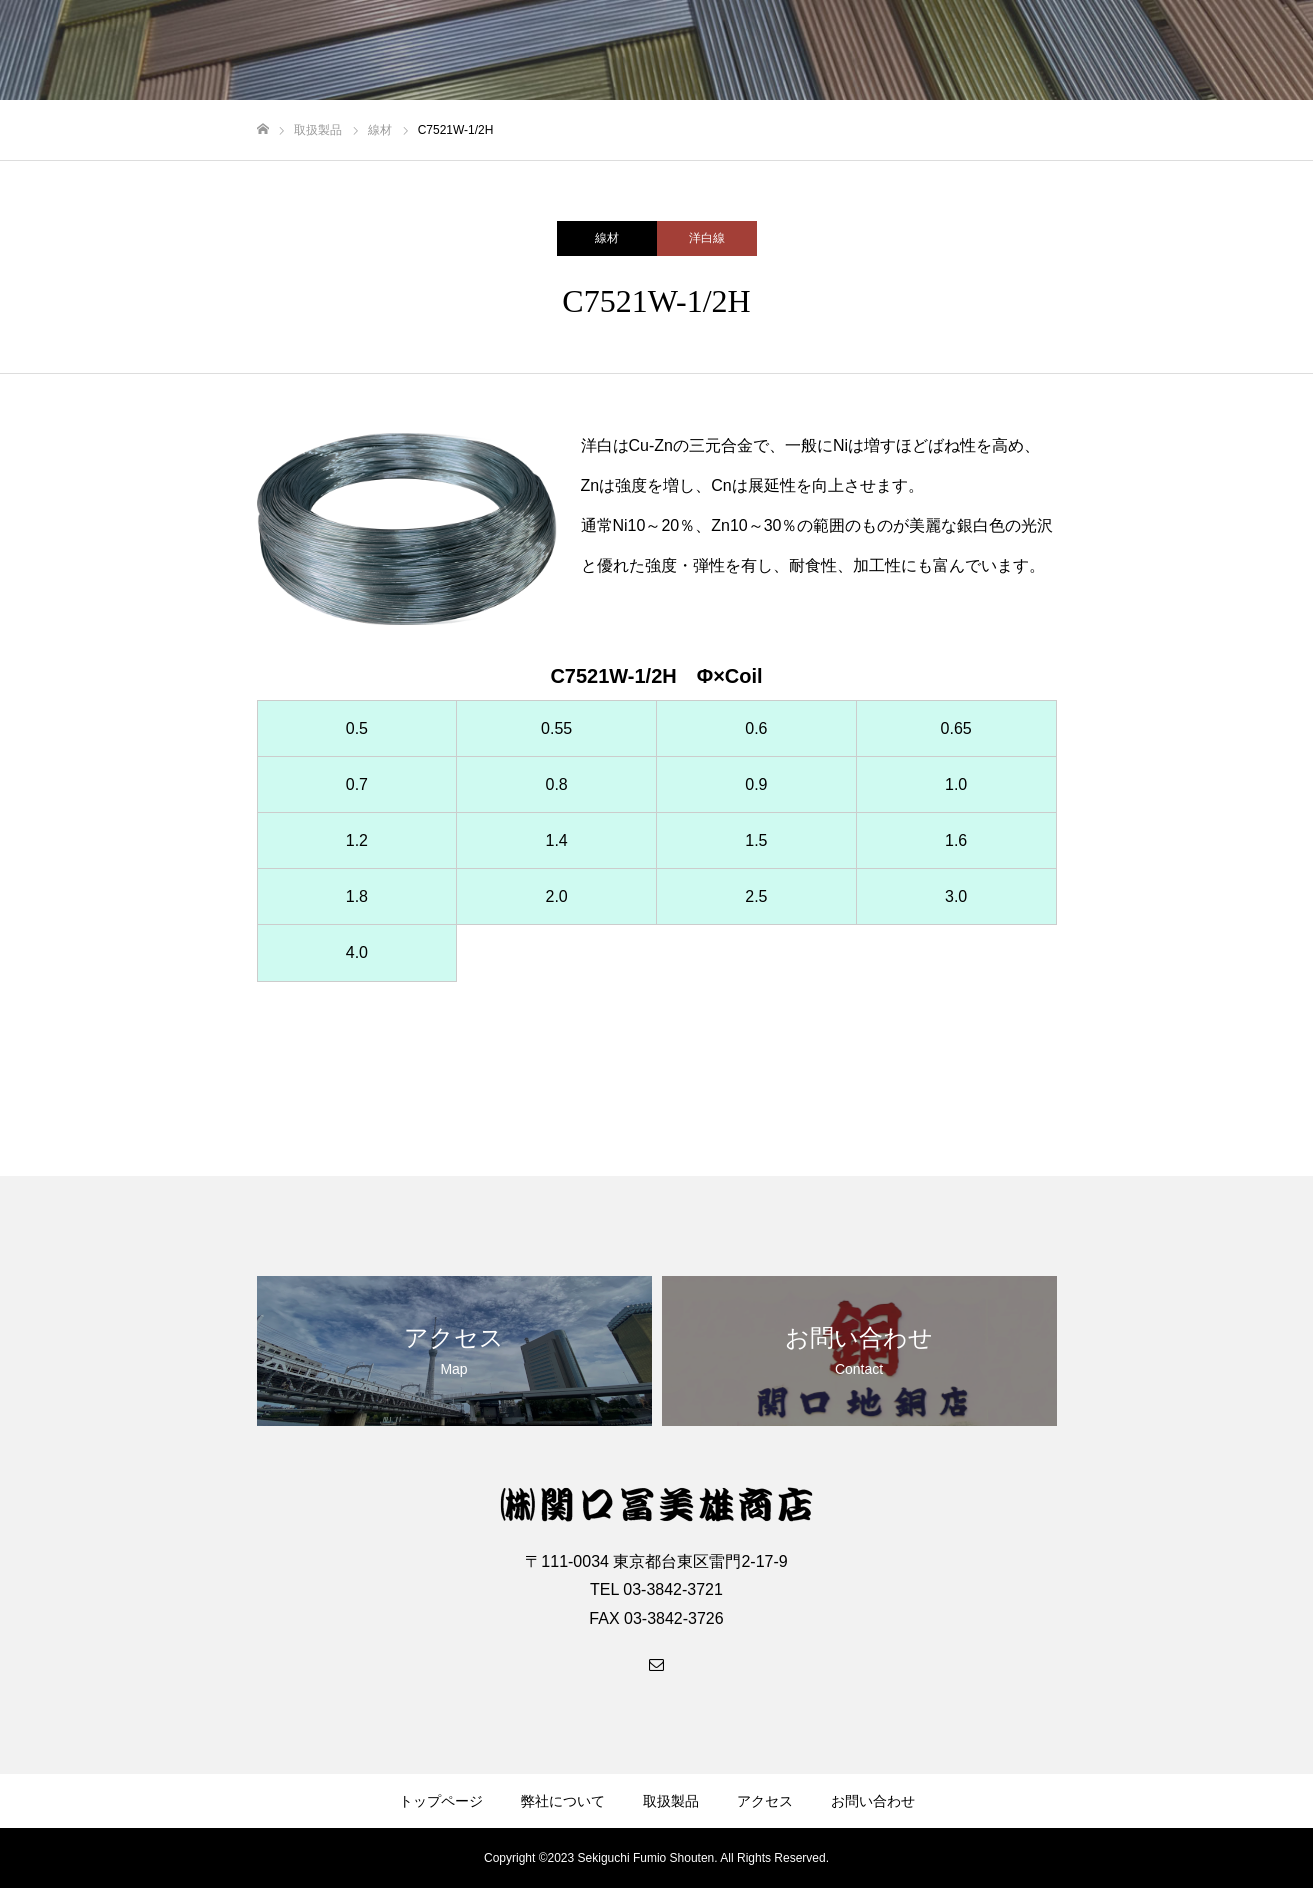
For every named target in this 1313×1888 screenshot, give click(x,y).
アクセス (765, 1801)
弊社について (563, 1801)
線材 (607, 238)
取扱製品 (671, 1801)
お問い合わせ (873, 1801)
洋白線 (707, 238)
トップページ (441, 1801)
